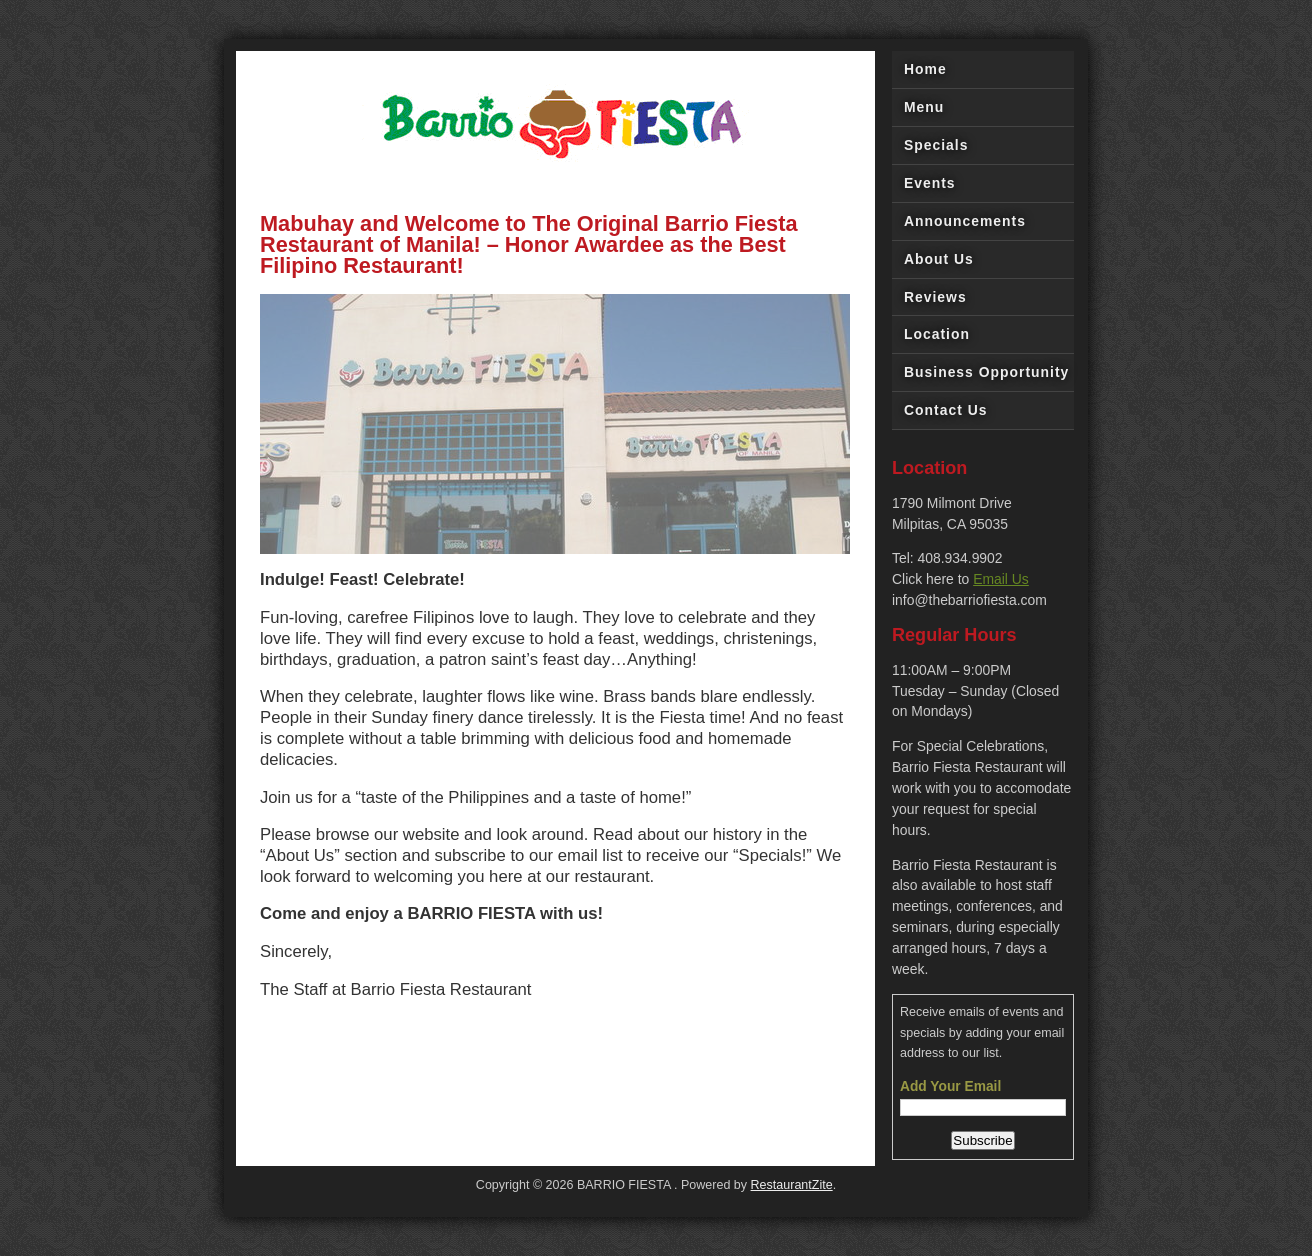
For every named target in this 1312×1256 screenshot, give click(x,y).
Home (925, 69)
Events (930, 183)
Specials (936, 145)
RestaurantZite (792, 1185)
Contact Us (945, 410)
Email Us (1001, 579)
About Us (939, 259)
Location (937, 334)
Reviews (935, 297)
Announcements (965, 221)
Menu (924, 107)
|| (846, 543)
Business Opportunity (986, 372)
